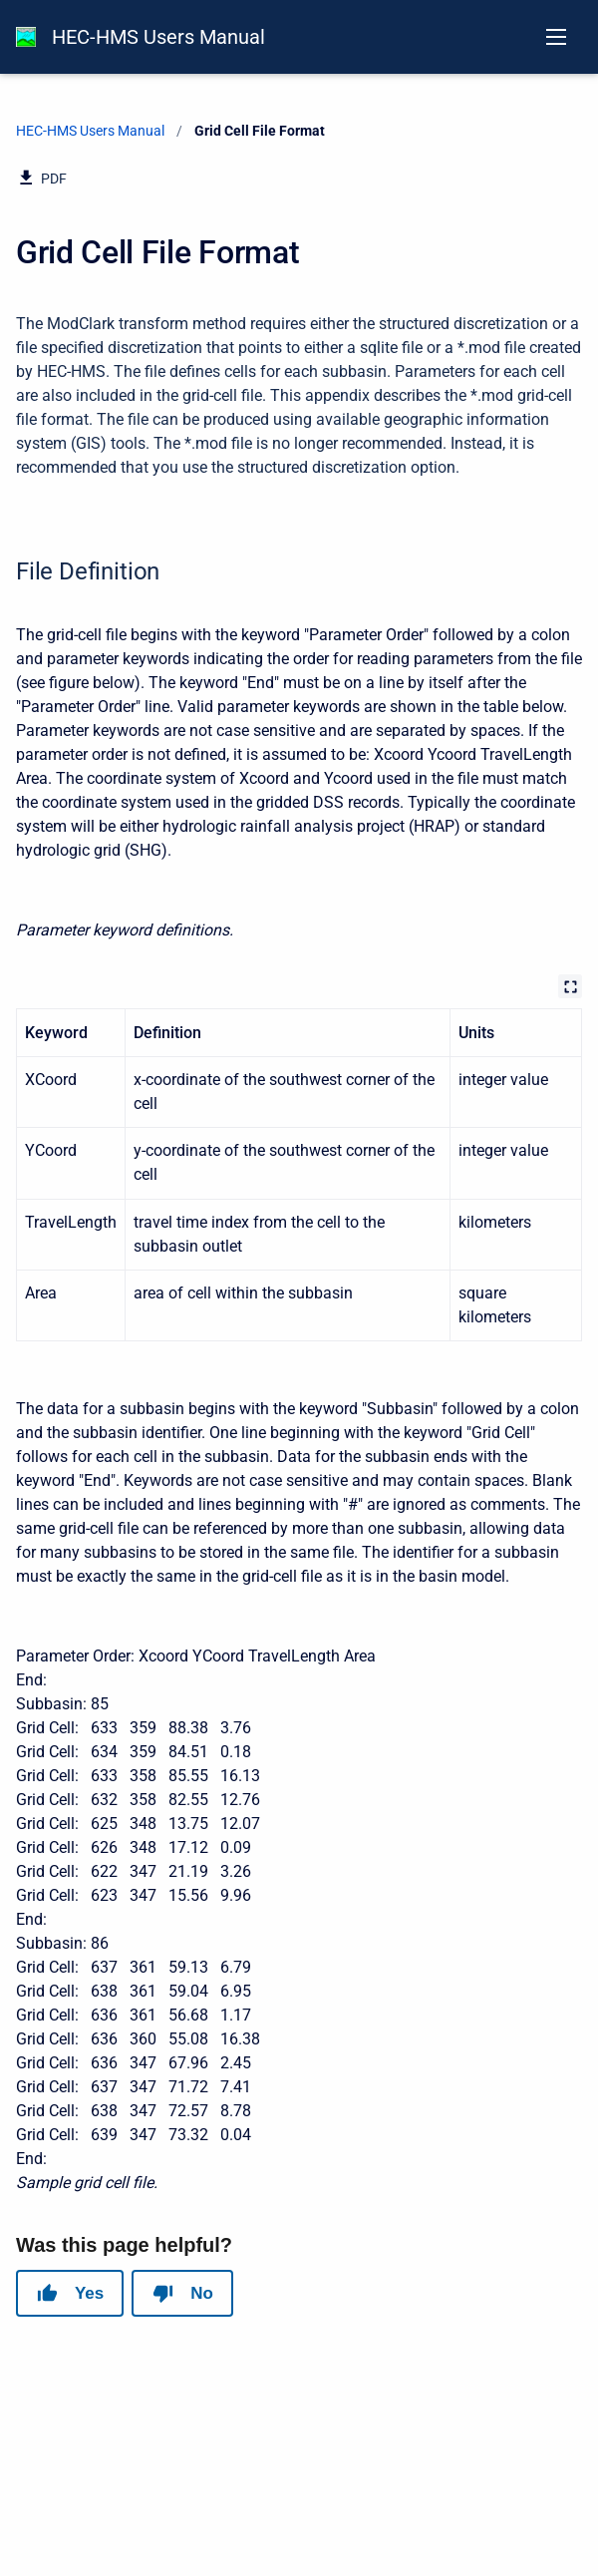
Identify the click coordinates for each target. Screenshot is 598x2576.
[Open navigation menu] (556, 37)
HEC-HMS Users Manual (158, 37)
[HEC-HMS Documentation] (26, 37)
